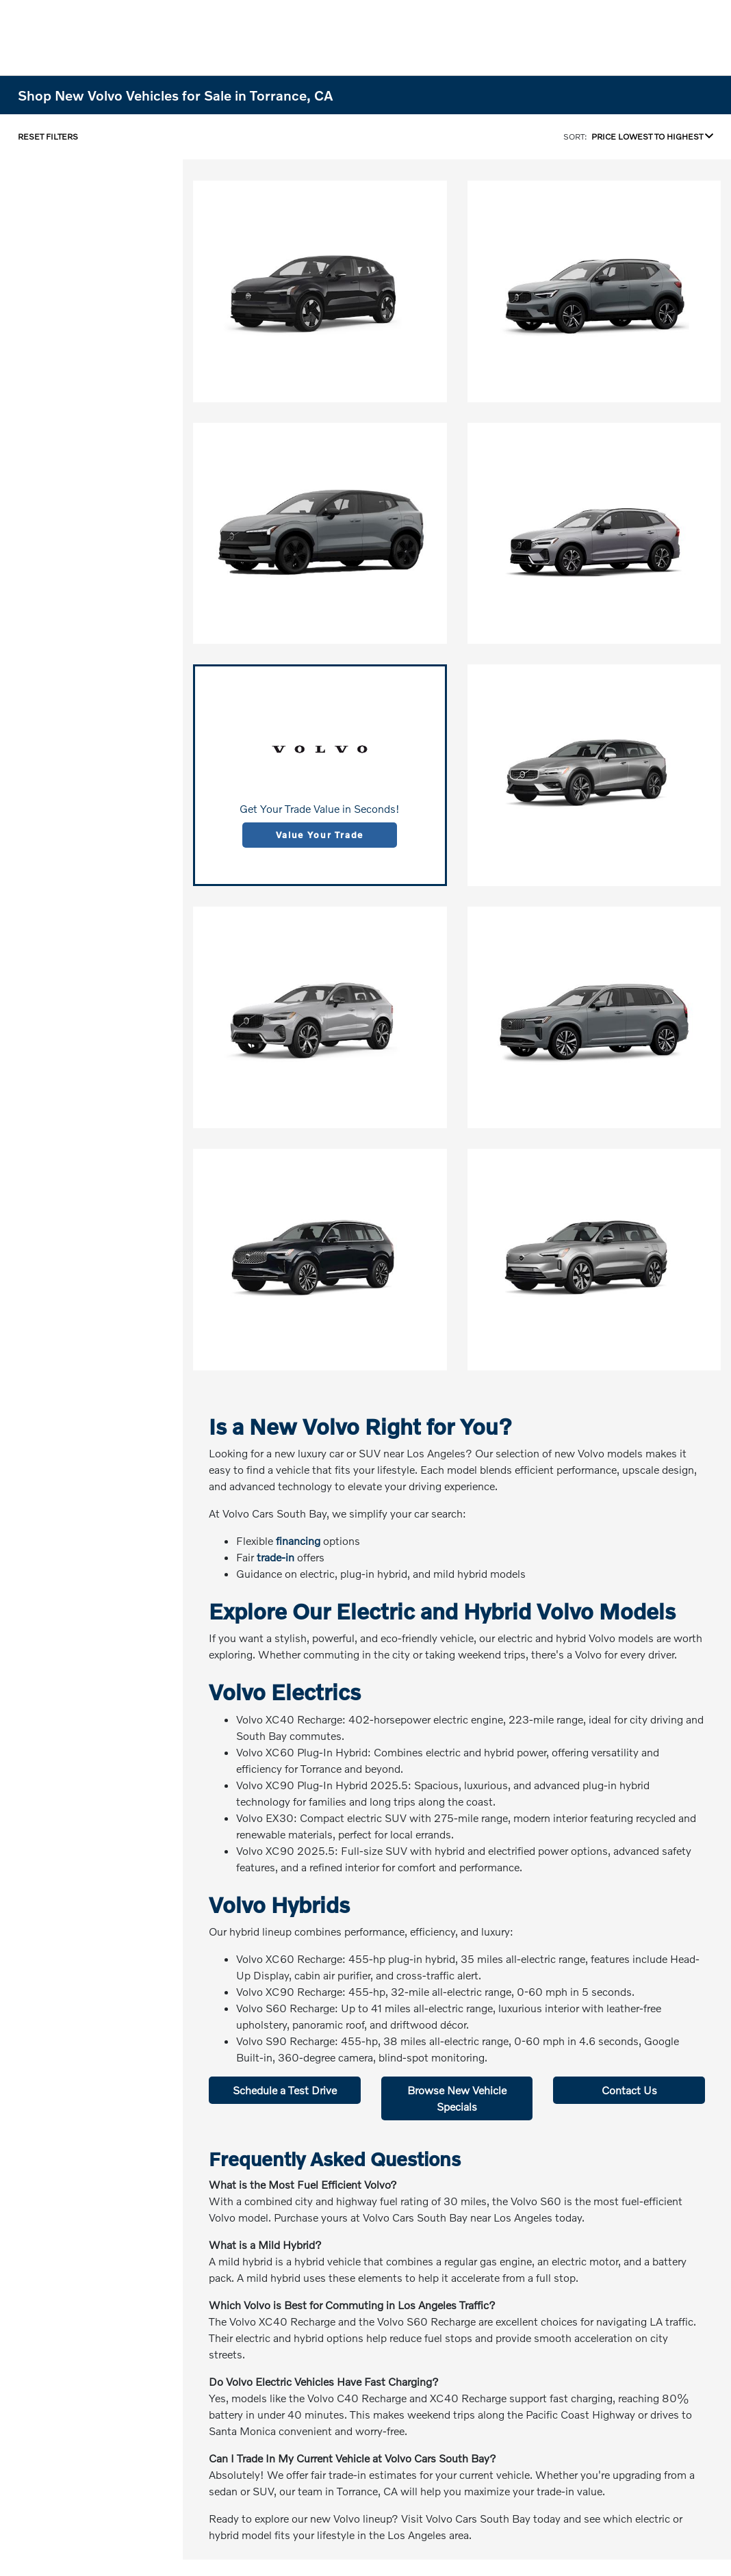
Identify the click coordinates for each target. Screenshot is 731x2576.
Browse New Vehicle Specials (456, 2098)
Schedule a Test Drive (285, 2089)
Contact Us (629, 2089)
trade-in (275, 1556)
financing (298, 1540)
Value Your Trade (319, 834)
